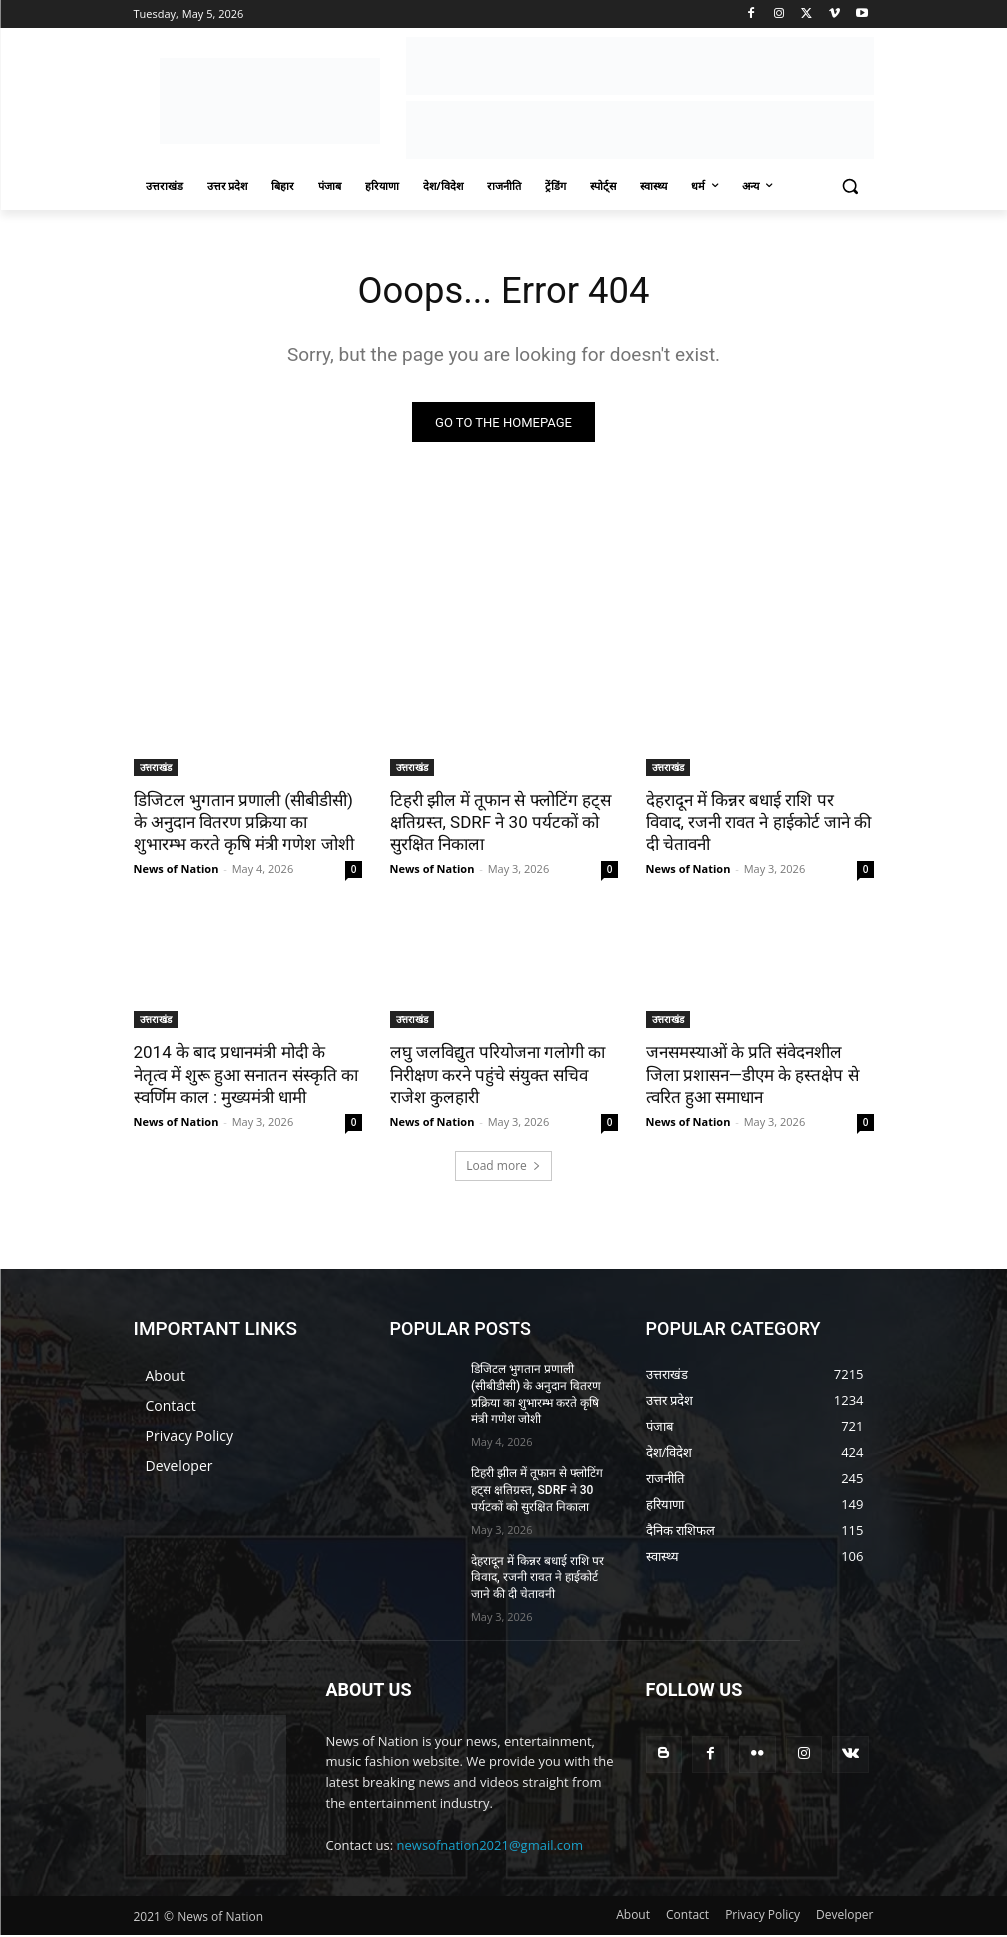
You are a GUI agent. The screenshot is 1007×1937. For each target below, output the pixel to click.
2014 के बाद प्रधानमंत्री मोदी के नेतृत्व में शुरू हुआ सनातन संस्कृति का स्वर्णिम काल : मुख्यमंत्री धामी (246, 1077)
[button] (850, 186)
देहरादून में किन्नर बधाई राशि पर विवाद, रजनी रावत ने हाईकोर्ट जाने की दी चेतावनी (759, 825)
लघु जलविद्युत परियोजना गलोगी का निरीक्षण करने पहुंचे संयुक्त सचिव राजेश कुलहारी (498, 1077)
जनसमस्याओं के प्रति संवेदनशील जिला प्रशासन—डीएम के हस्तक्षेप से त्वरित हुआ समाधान (752, 1077)
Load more (503, 1167)
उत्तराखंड (156, 770)
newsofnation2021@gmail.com (490, 1848)
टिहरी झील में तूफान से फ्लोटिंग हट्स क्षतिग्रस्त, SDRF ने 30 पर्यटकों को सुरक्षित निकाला (500, 825)
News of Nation (176, 871)
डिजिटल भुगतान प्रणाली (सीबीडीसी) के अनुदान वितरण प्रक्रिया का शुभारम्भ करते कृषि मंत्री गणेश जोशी (244, 825)
